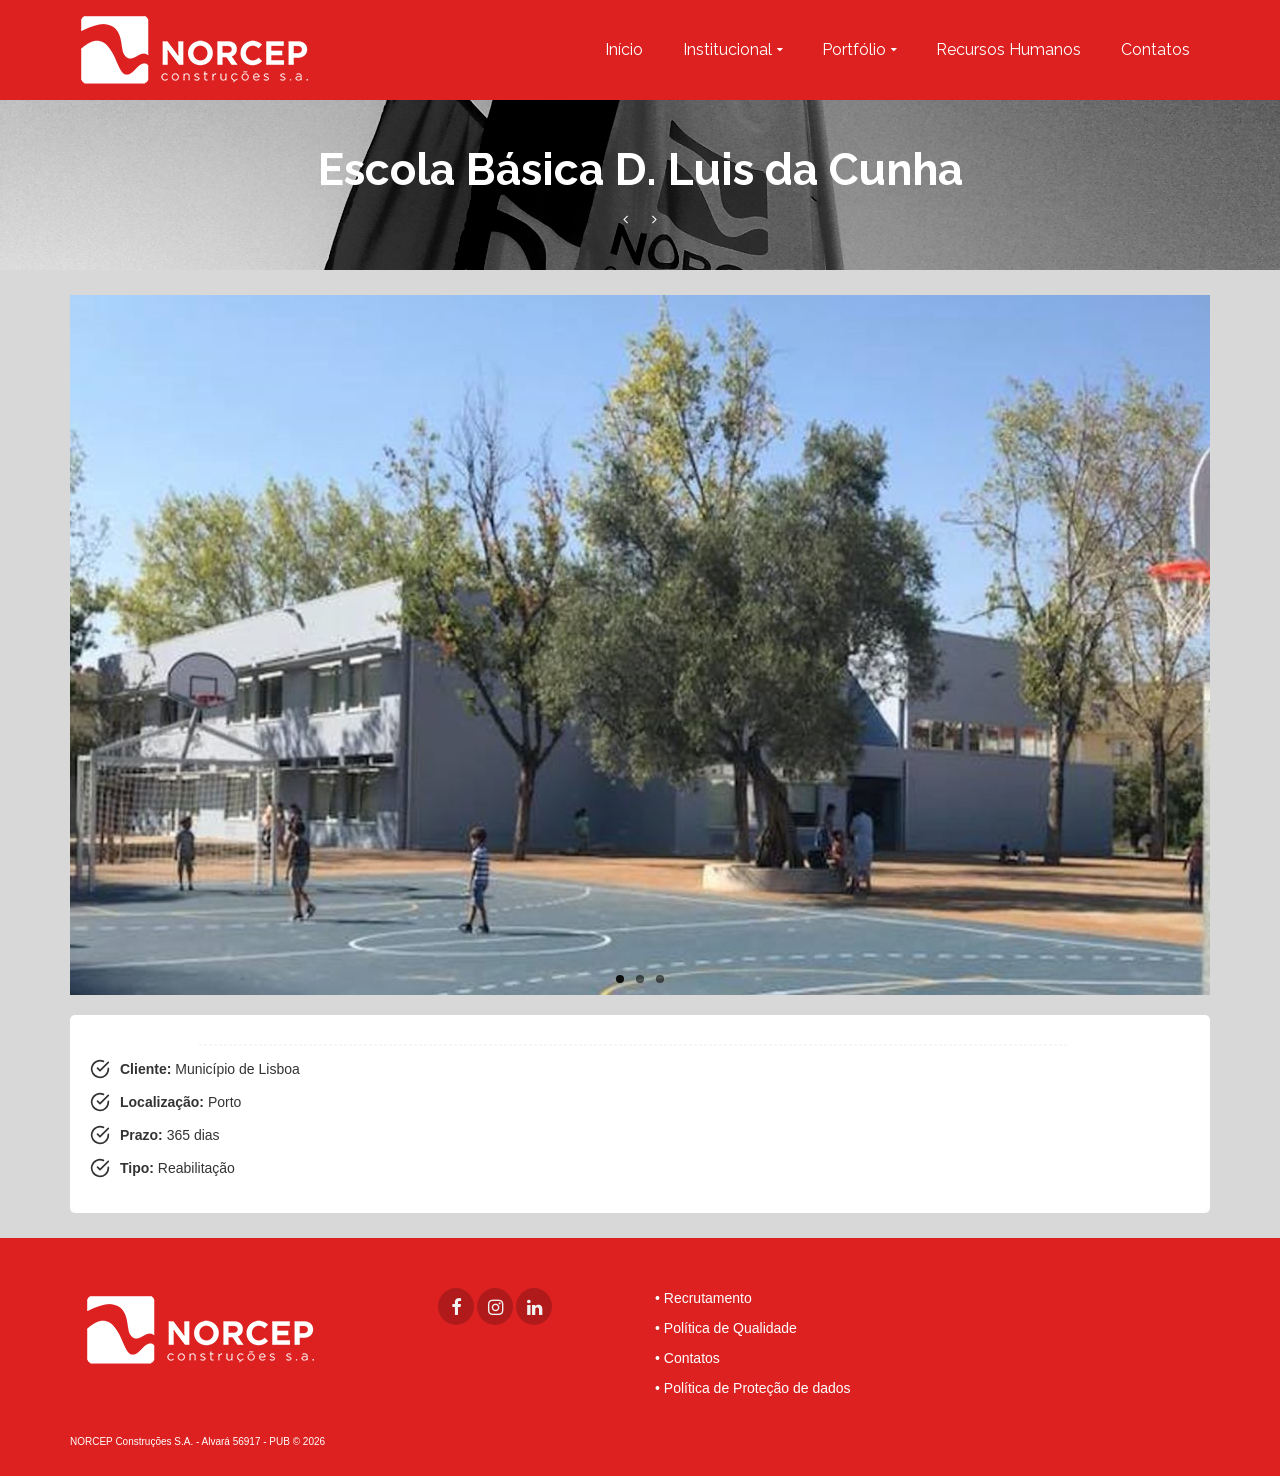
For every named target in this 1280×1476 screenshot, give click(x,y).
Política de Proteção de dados (757, 1388)
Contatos (692, 1358)
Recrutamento (708, 1298)
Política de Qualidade (730, 1328)
